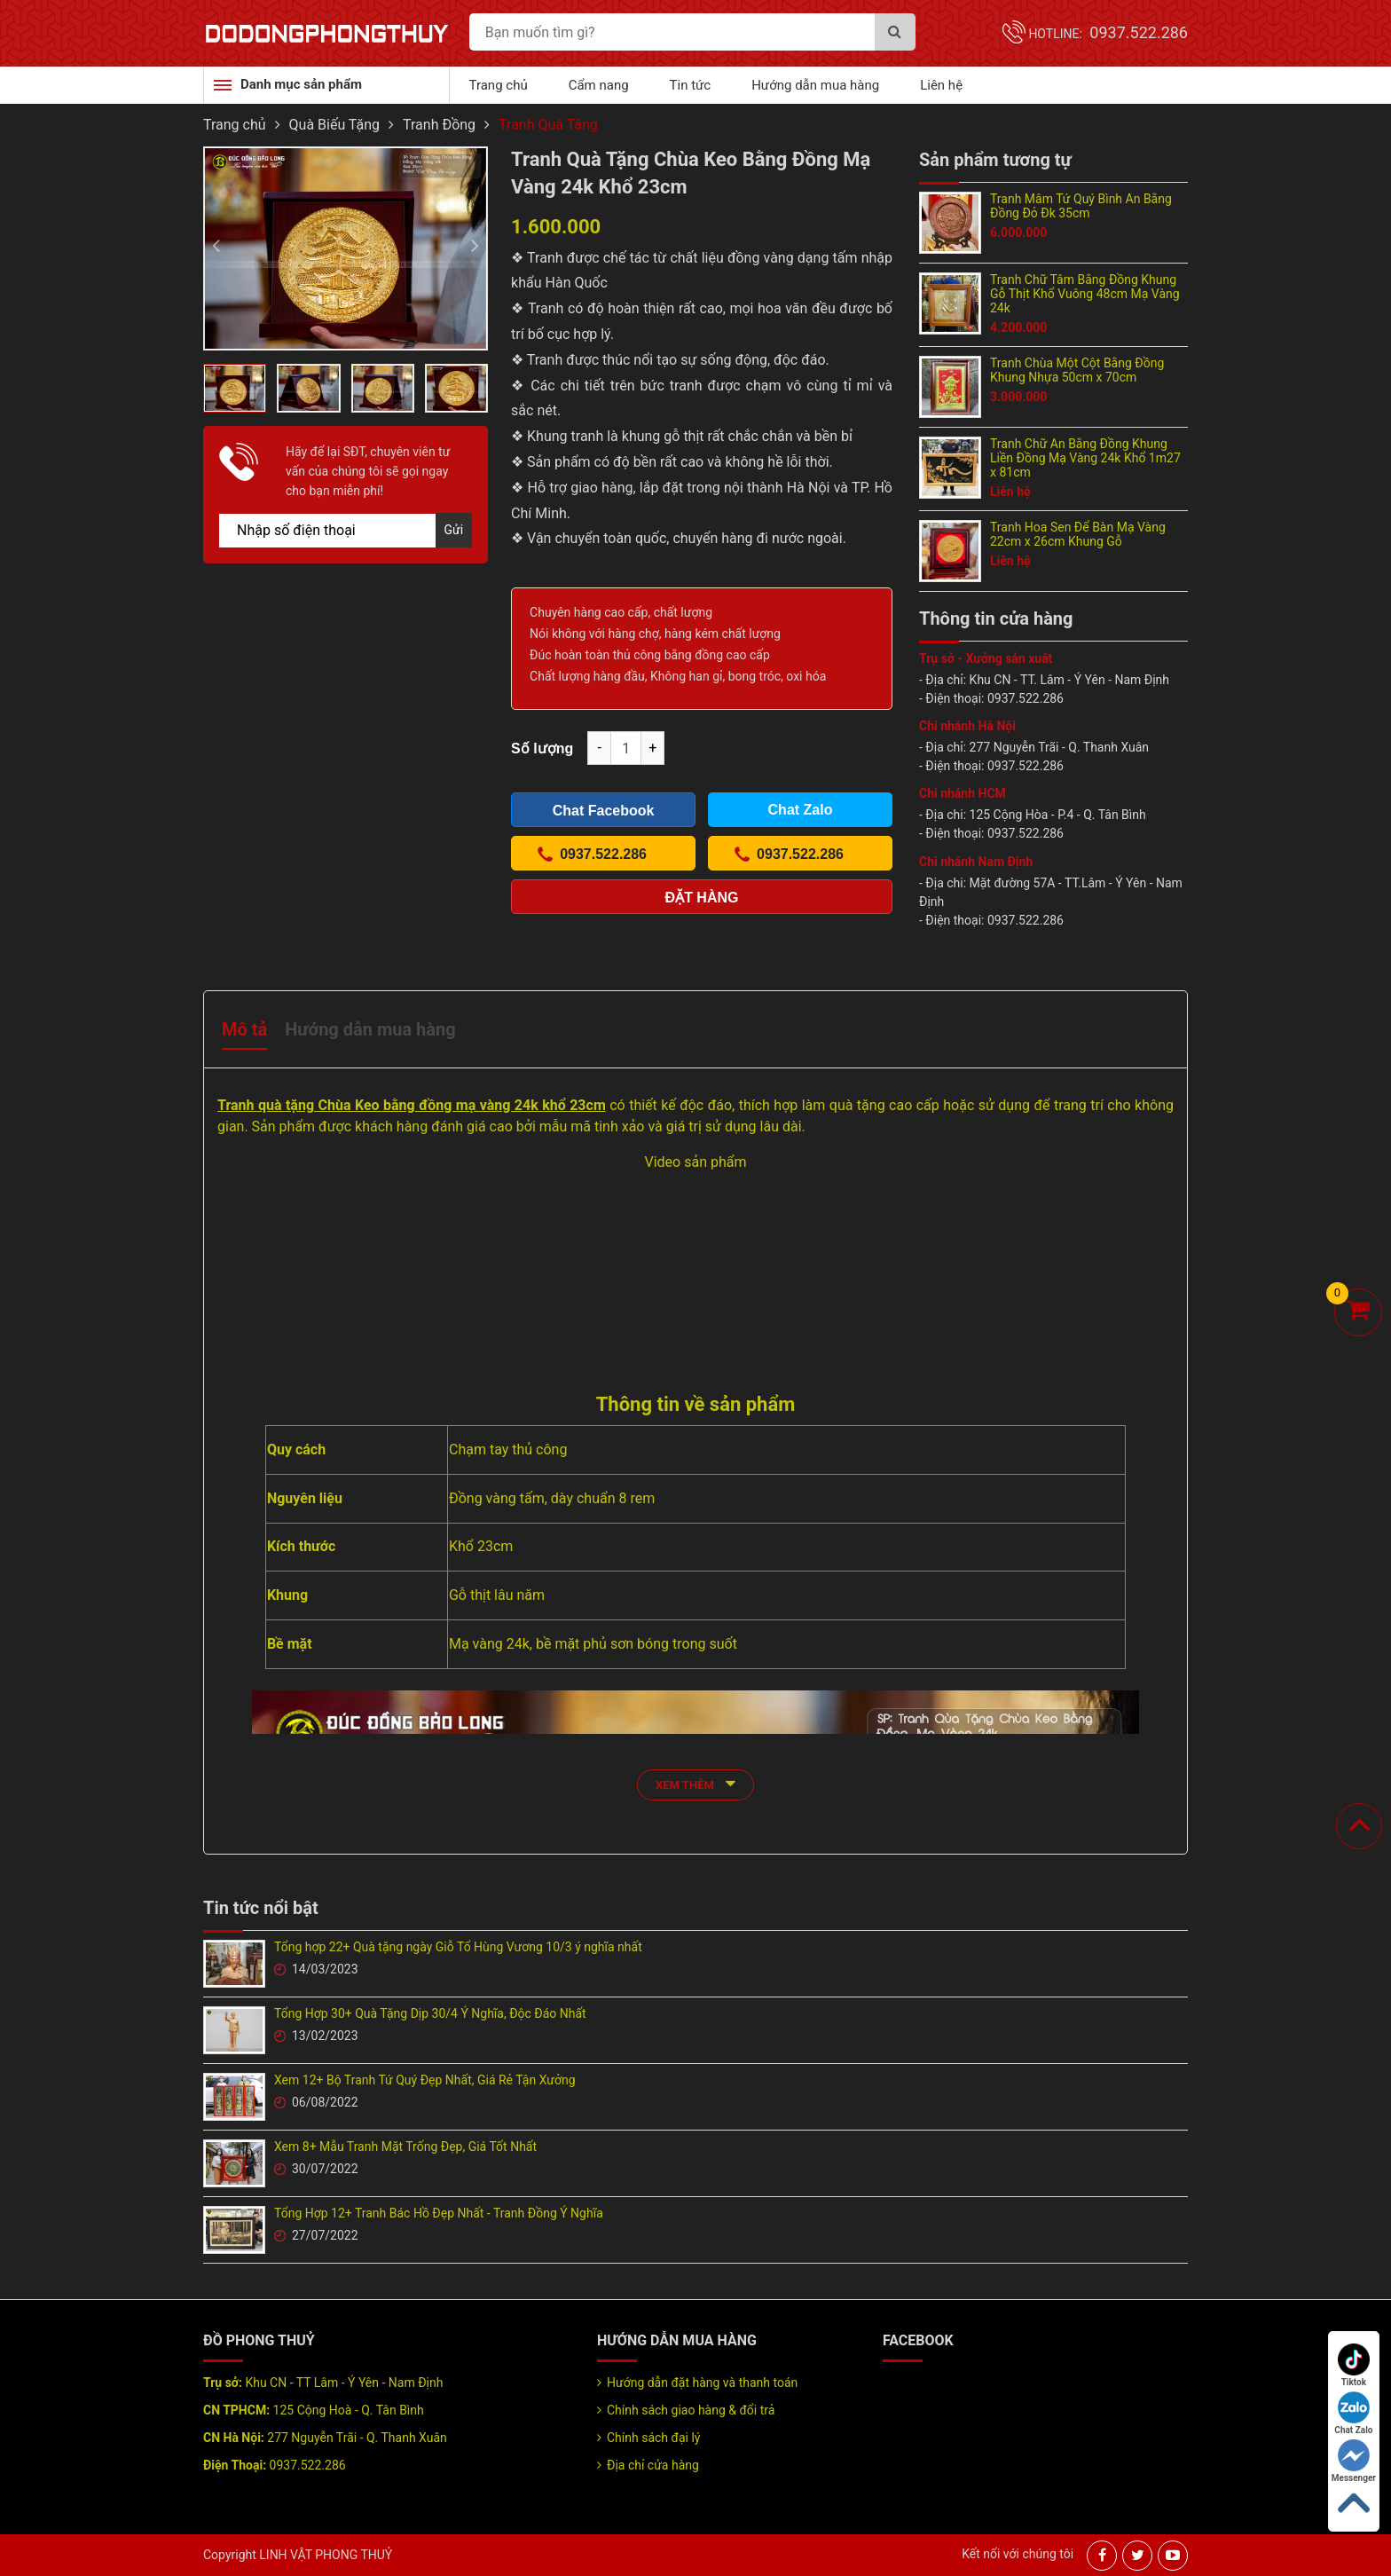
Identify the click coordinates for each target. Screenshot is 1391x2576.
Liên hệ (941, 85)
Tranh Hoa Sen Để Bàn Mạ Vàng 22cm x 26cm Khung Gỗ (1078, 534)
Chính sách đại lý (653, 2437)
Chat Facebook (604, 810)
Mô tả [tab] (244, 1029)
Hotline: (1108, 34)
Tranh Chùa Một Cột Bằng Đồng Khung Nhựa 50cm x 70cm (1077, 370)
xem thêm (695, 1783)
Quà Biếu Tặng (335, 124)
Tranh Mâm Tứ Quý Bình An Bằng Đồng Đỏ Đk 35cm (1081, 206)
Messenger (1354, 2461)
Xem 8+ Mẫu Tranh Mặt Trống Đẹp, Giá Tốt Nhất (405, 2146)
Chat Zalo (1353, 2413)
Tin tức (690, 85)
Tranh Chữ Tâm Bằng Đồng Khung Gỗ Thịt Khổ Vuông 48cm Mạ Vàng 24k (1085, 293)
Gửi (454, 530)
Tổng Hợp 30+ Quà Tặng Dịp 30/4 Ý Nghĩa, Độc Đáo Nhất (430, 2013)
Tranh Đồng (439, 124)
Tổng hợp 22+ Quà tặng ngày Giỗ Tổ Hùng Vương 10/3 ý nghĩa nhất (458, 1947)
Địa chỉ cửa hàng (653, 2465)
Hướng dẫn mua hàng (815, 85)
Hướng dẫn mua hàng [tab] (370, 1029)
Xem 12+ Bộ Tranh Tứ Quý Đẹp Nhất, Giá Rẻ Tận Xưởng (425, 2080)
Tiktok (1354, 2365)
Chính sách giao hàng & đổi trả (690, 2410)
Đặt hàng (702, 897)
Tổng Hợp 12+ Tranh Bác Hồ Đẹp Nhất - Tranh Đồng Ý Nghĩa (438, 2213)
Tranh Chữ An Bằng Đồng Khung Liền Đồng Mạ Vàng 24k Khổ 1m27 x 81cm (1085, 458)
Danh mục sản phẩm (301, 84)
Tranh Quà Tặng (548, 124)
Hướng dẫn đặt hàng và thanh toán (702, 2382)
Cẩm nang (599, 85)
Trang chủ (498, 85)
